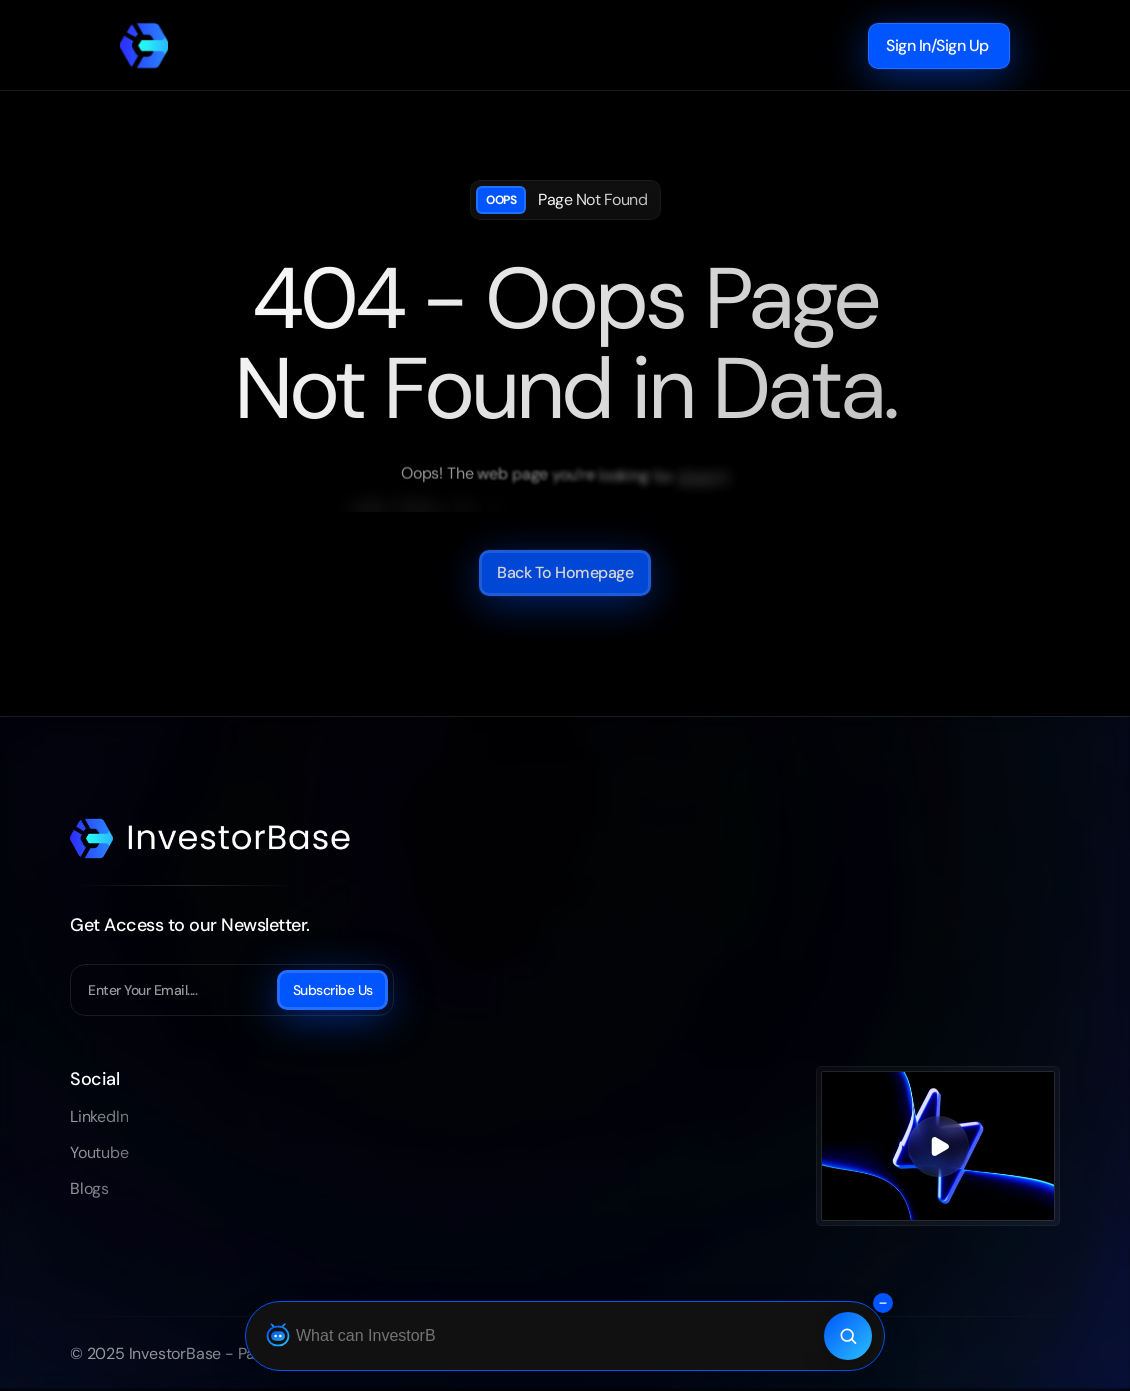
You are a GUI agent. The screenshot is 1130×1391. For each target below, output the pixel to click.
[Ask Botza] (540, 1336)
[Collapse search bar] (883, 1303)
